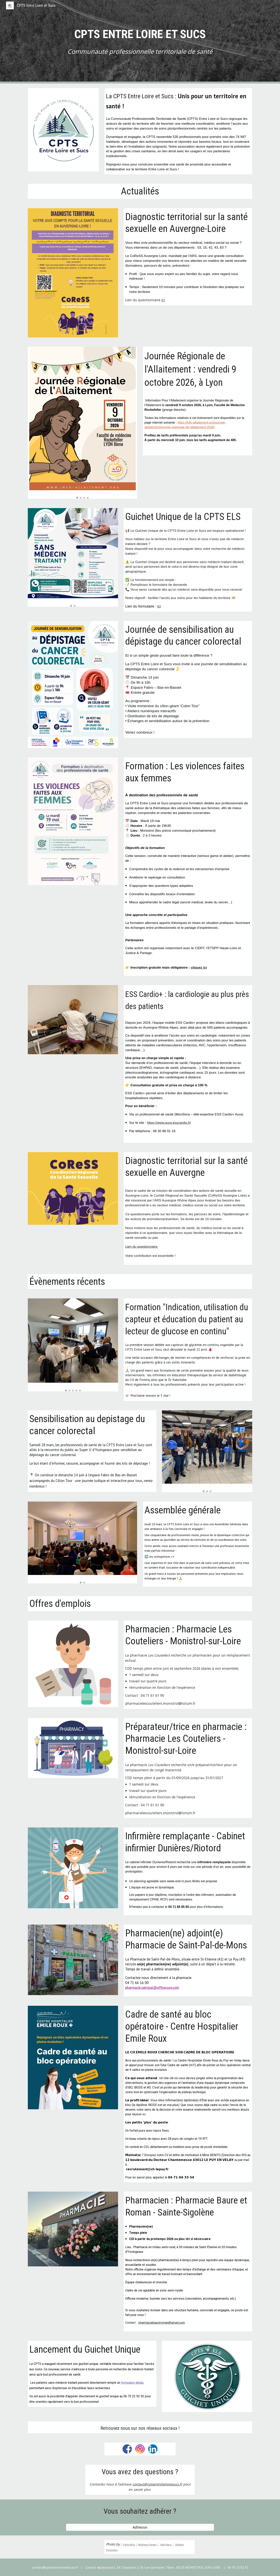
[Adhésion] (140, 2527)
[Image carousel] (82, 423)
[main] (140, 34)
